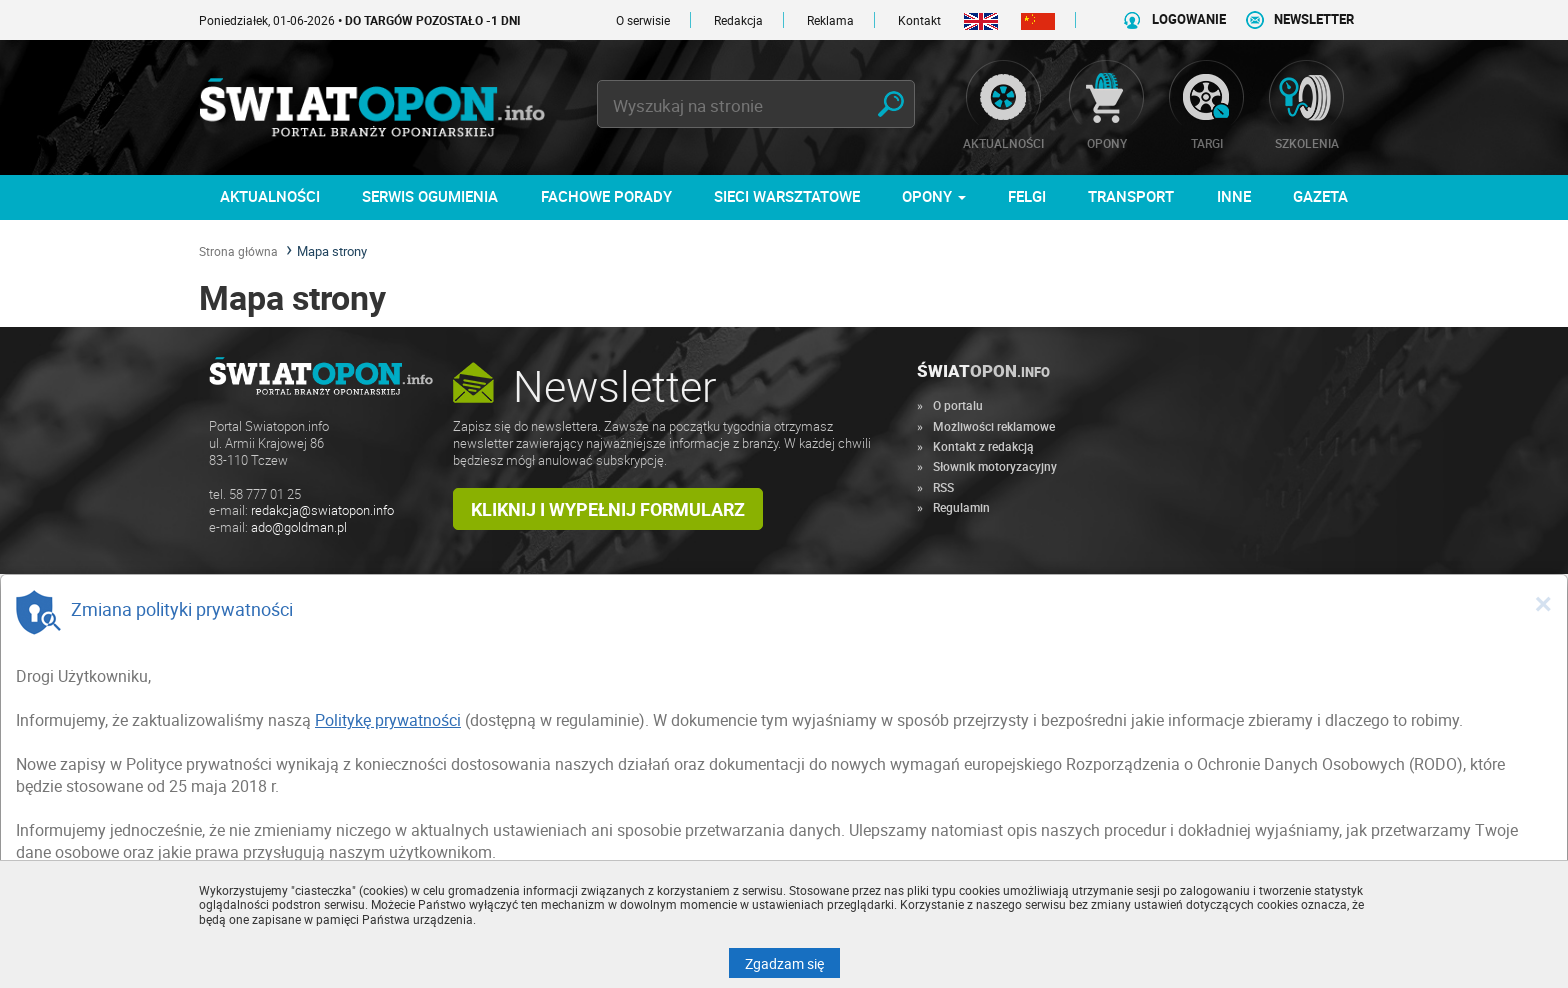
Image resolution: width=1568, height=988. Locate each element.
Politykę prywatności (388, 720)
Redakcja (738, 20)
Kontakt (919, 20)
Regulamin (961, 507)
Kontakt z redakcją (983, 446)
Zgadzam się (792, 963)
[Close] (1543, 603)
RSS (943, 487)
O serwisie (643, 20)
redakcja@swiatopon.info (322, 510)
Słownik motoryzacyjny (995, 466)
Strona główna (238, 251)
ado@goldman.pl (299, 527)
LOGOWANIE (1189, 19)
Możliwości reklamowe (994, 426)
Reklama (830, 20)
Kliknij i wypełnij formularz (608, 509)
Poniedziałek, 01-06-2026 (360, 20)
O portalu (958, 405)
